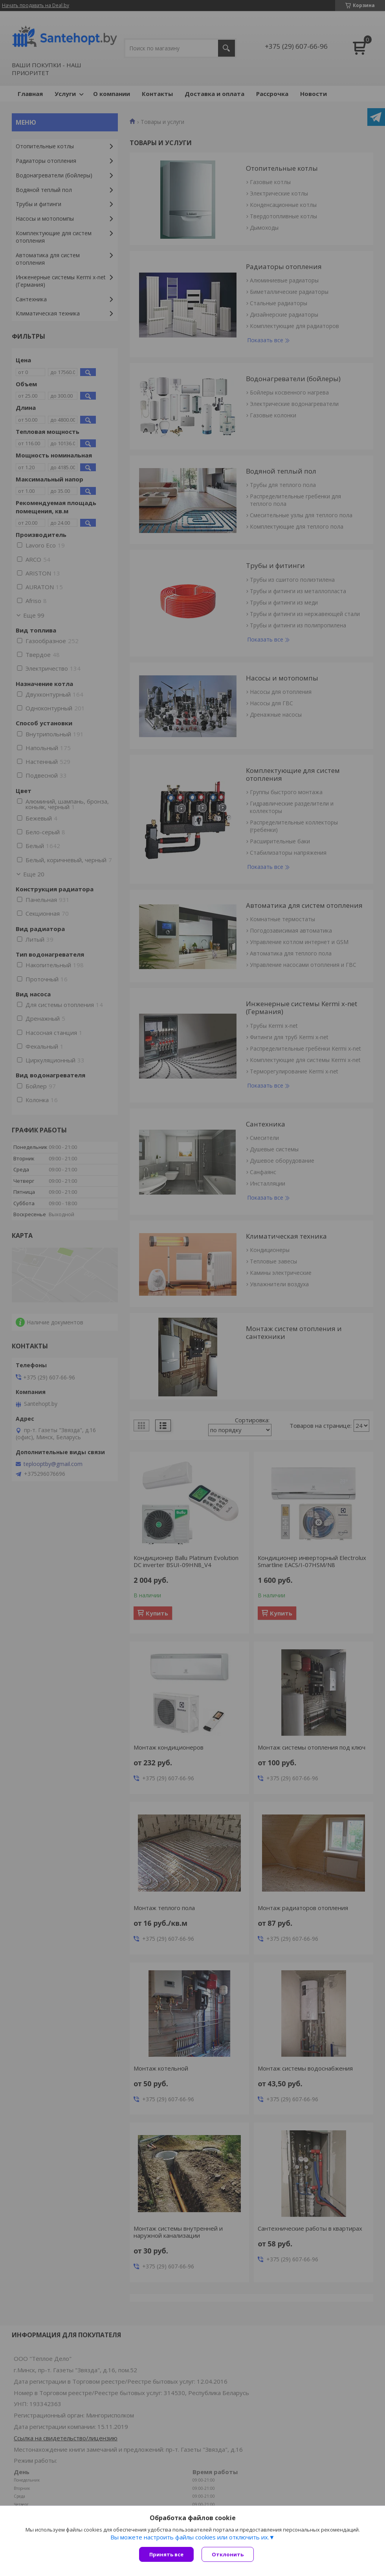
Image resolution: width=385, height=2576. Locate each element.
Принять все (166, 2554)
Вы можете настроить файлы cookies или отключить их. (189, 2537)
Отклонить (228, 2554)
